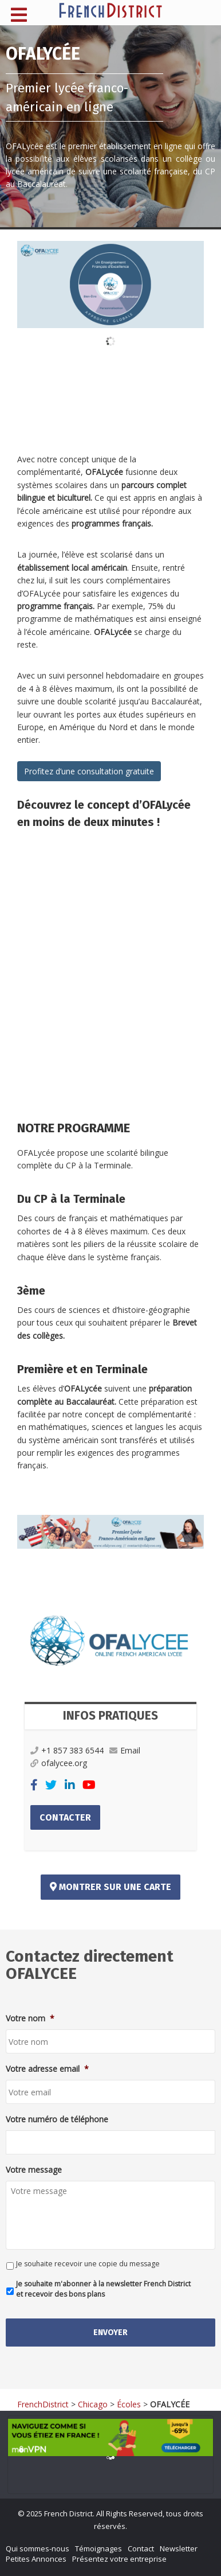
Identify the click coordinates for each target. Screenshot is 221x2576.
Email (124, 1750)
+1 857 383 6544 (67, 1750)
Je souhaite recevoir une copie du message (88, 2264)
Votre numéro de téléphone (57, 2119)
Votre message (34, 2170)
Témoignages (98, 2548)
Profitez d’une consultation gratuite (89, 771)
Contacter (65, 1817)
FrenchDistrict (43, 2404)
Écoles (129, 2404)
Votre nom (30, 2018)
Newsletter (179, 2548)
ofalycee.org (58, 1762)
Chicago (93, 2404)
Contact (141, 2548)
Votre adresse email (47, 2069)
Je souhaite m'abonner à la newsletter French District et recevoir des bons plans (103, 2289)
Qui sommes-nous (37, 2548)
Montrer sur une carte (110, 1886)
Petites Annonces (36, 2559)
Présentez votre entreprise (119, 2559)
